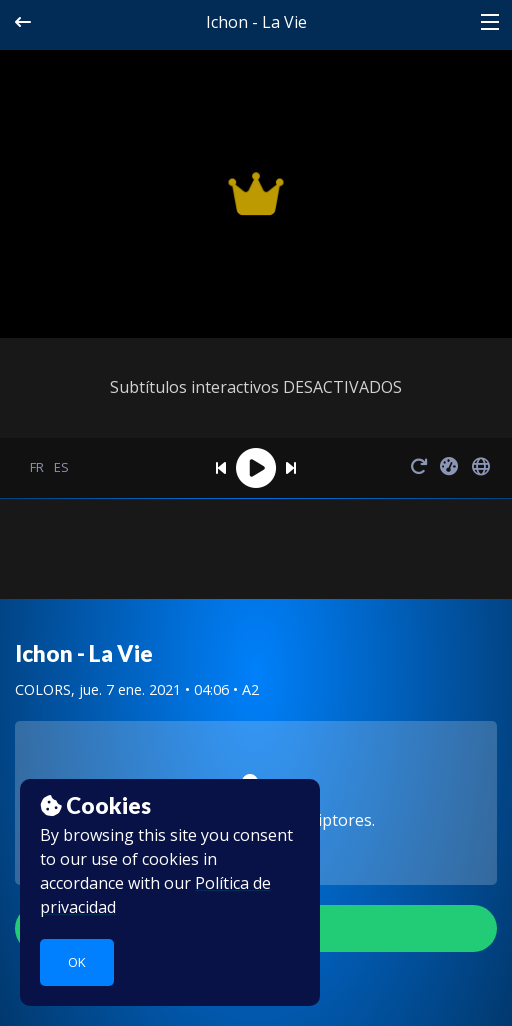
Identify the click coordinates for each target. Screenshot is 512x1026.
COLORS (43, 689)
